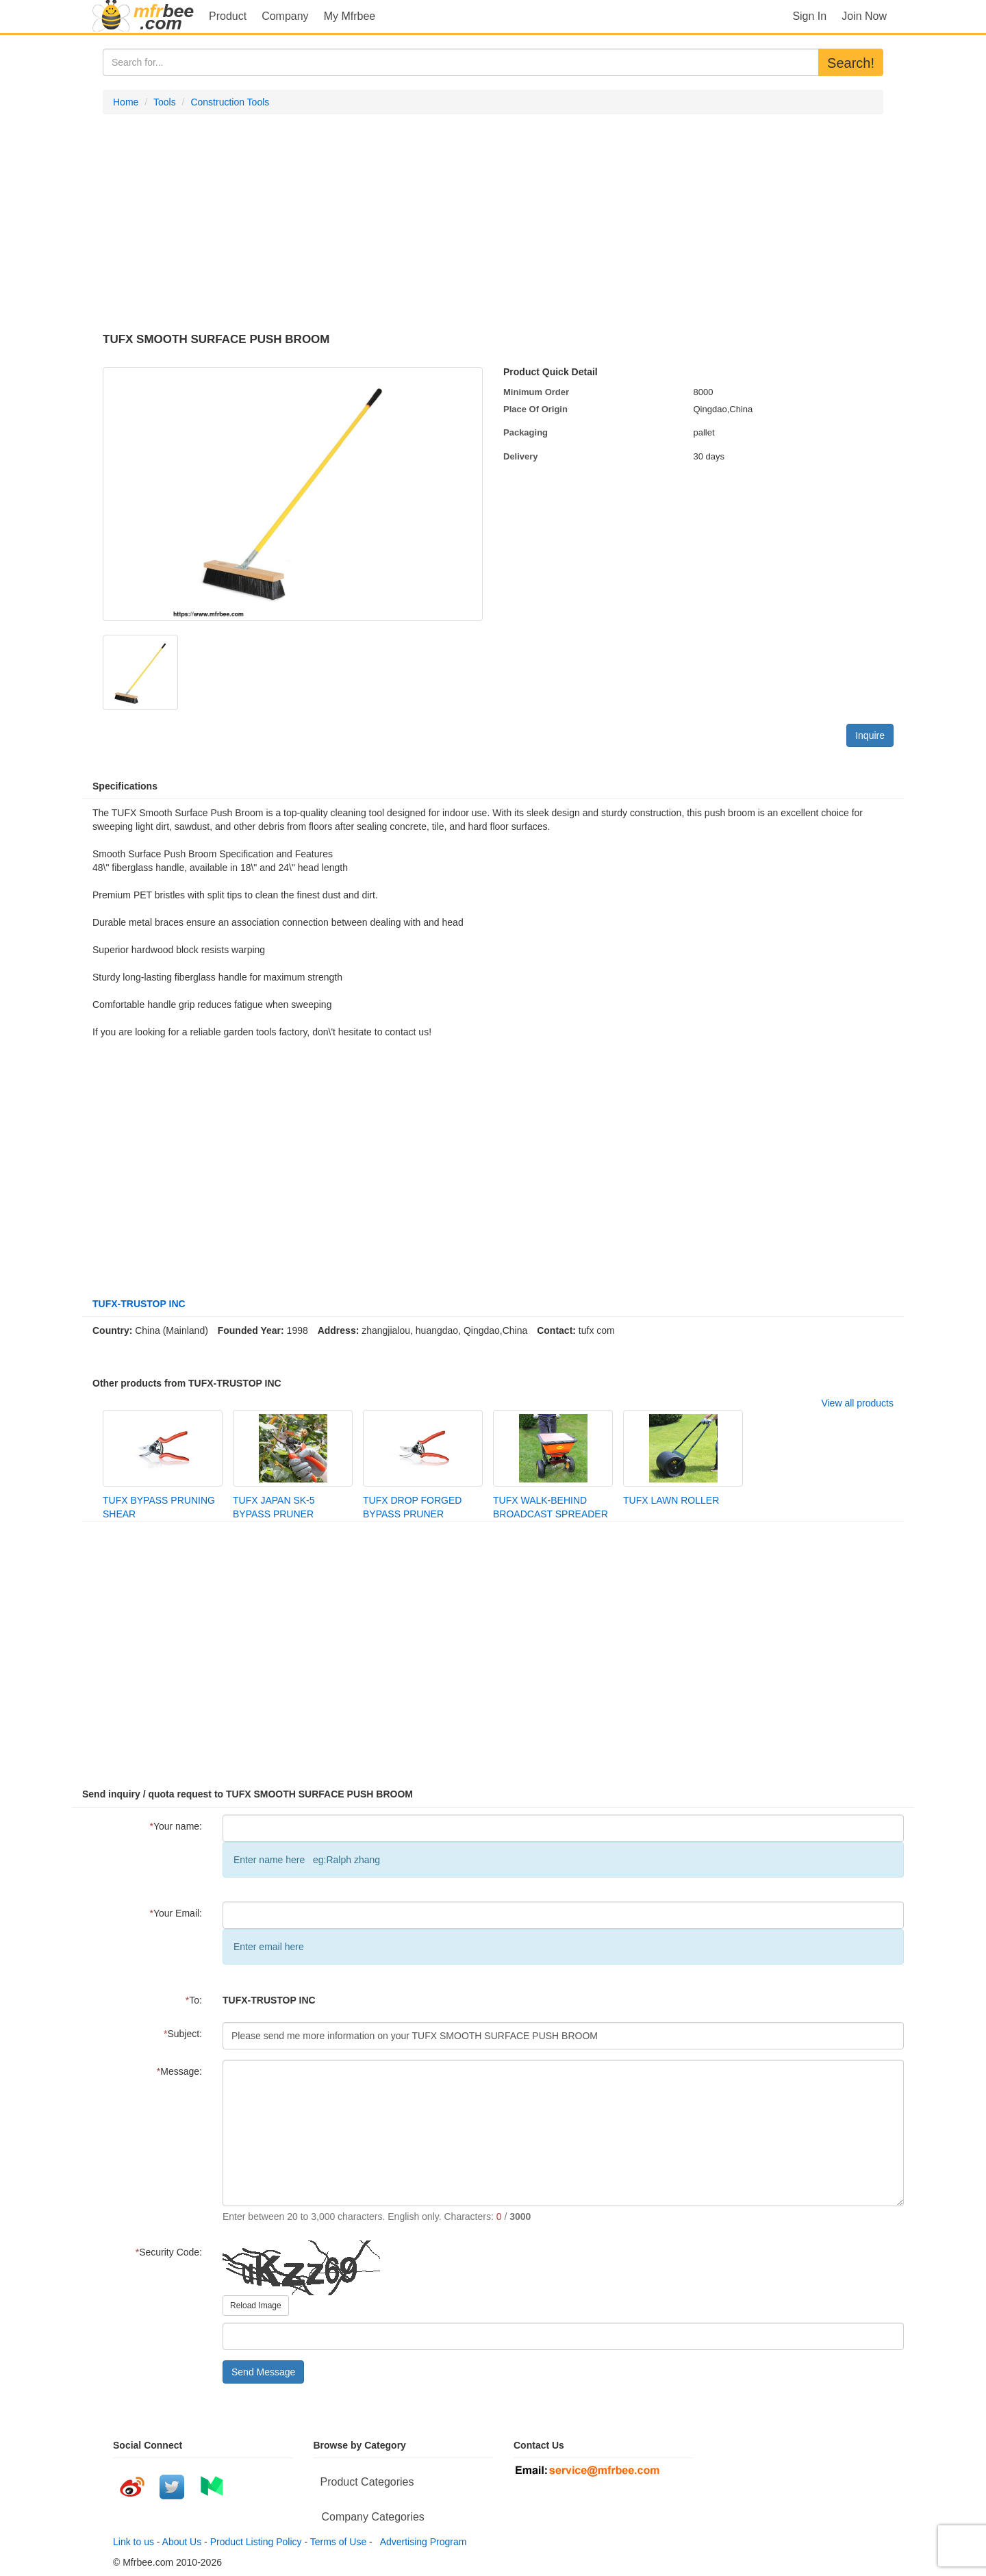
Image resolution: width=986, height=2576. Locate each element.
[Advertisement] (493, 224)
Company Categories (373, 2517)
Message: (179, 2071)
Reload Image (255, 2305)
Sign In (809, 16)
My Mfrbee (350, 16)
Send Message (263, 2371)
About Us (182, 2541)
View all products (857, 1403)
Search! (850, 63)
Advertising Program (421, 2541)
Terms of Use (338, 2541)
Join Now (864, 16)
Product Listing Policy (256, 2541)
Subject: (183, 2033)
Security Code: (169, 2252)
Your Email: (175, 1913)
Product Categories (367, 2482)
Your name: (175, 1826)
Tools (164, 102)
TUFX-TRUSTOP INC (139, 1303)
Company (285, 16)
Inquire (870, 735)
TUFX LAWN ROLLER (671, 1500)
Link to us (133, 2541)
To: (194, 2000)
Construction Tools (229, 102)
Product (227, 16)
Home (125, 102)
